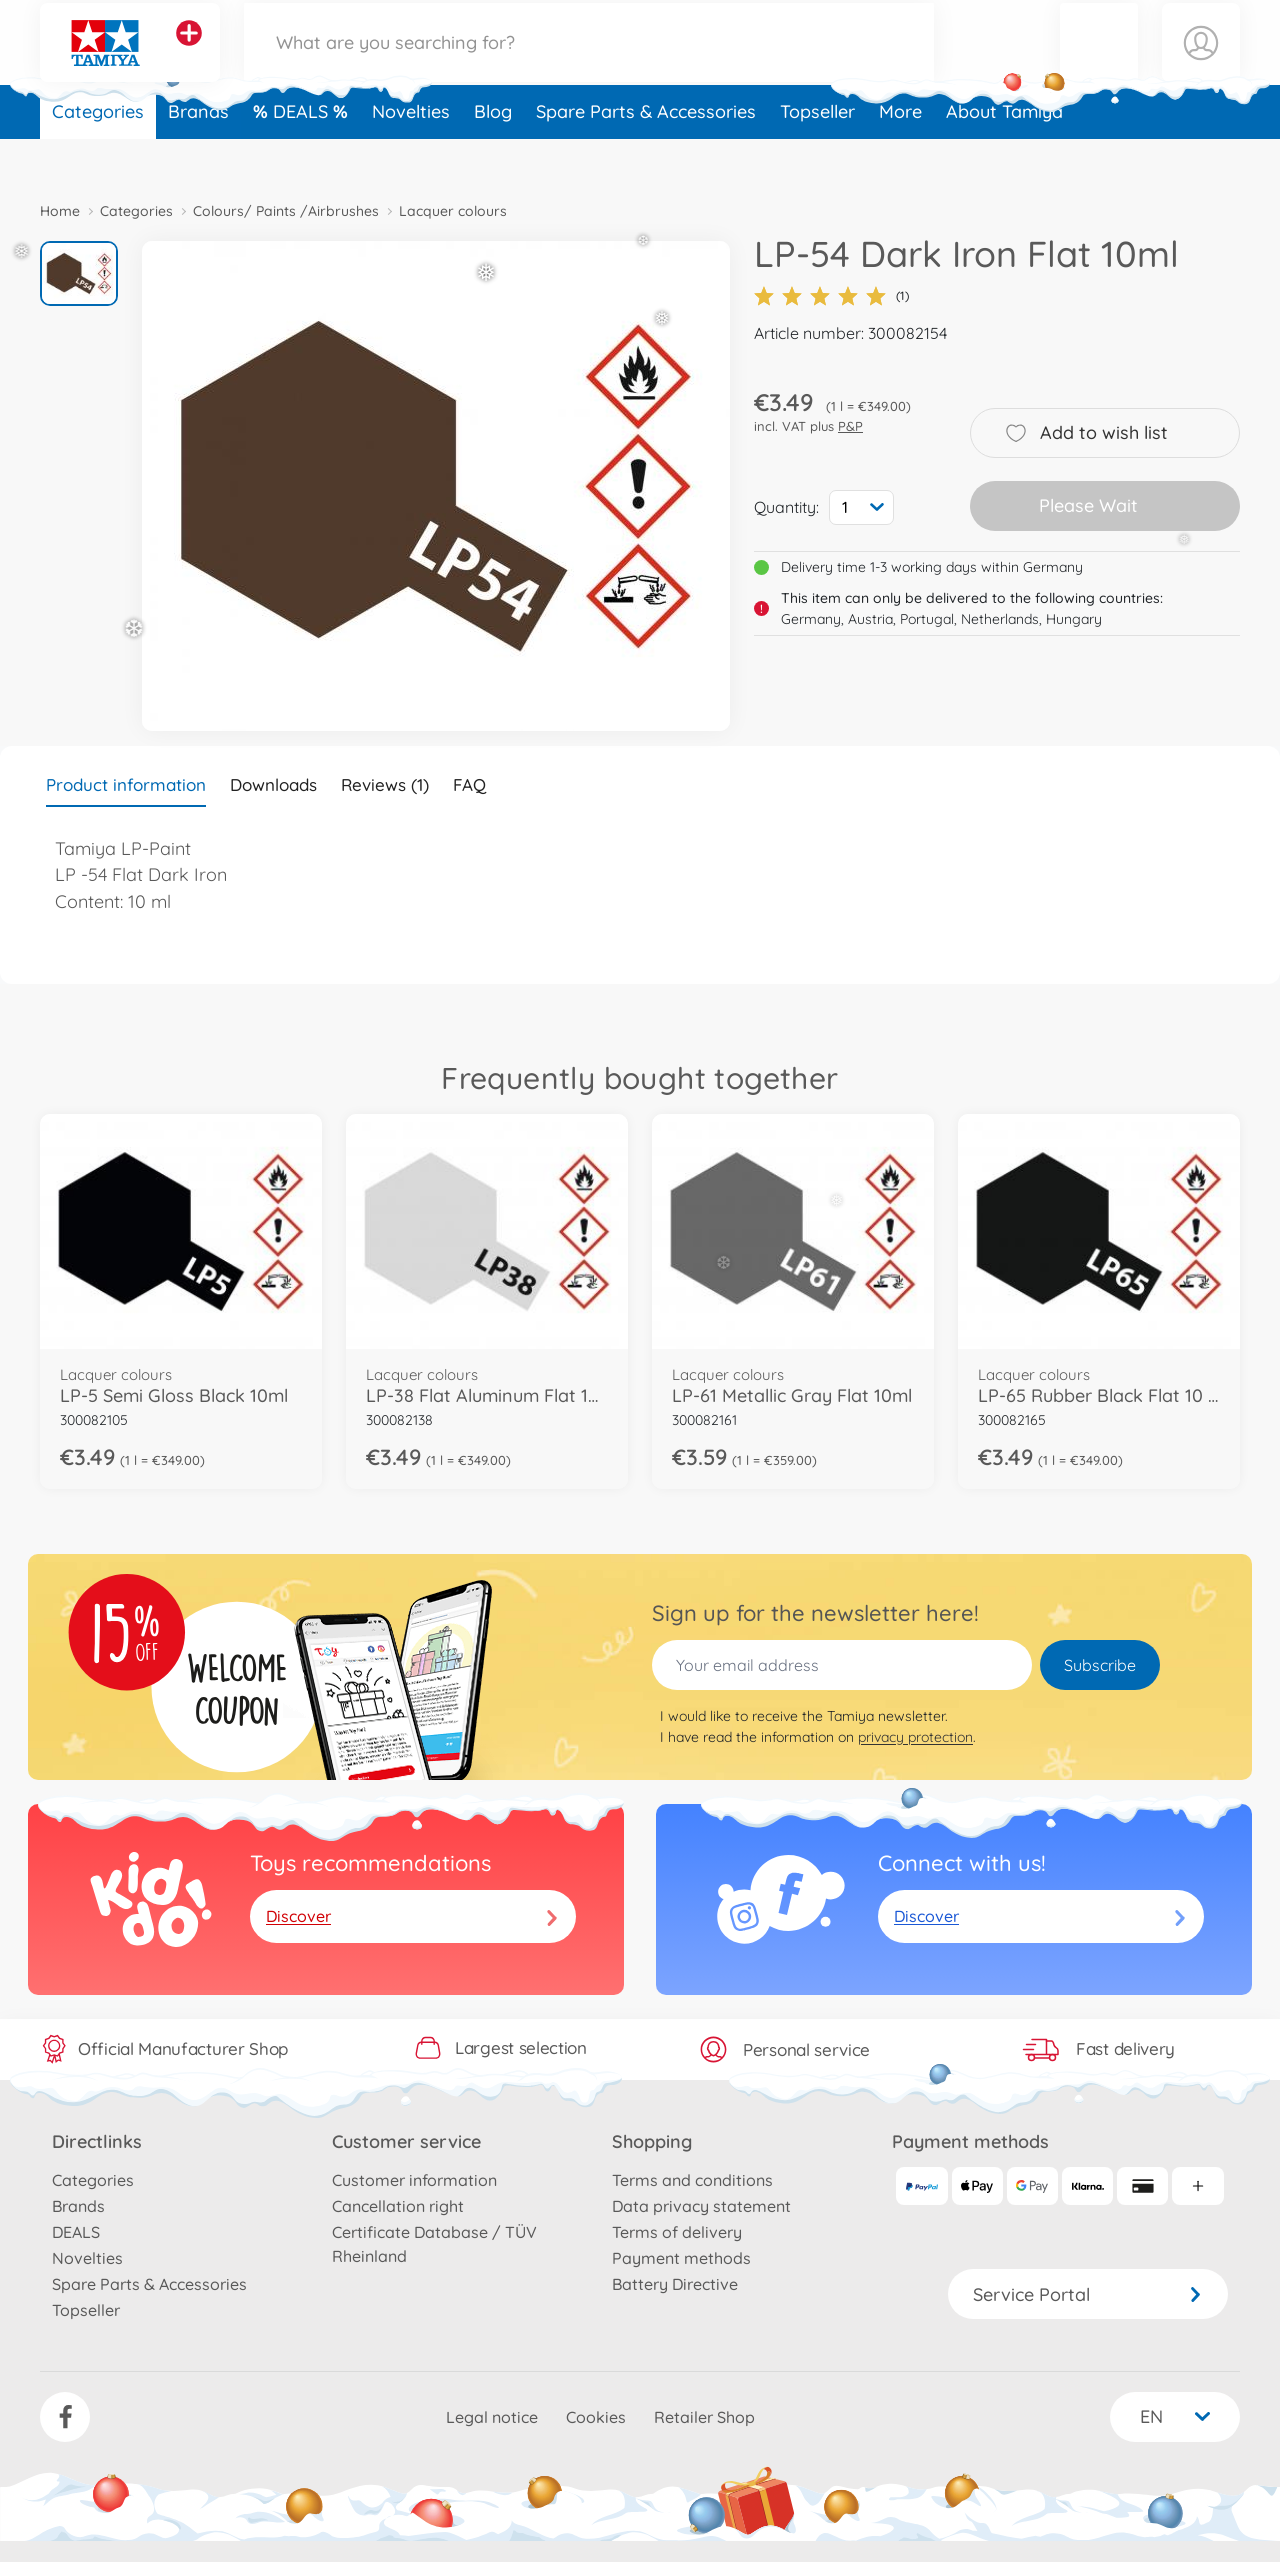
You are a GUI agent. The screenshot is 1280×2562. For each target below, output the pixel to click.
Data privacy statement (701, 2206)
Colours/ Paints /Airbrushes (286, 211)
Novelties (411, 153)
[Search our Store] (589, 63)
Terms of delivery (677, 2232)
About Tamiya (1004, 153)
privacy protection (915, 1737)
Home (60, 211)
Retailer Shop (704, 2417)
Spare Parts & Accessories (646, 153)
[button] (1099, 63)
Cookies (596, 2417)
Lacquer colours (453, 211)
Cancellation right (398, 2206)
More (900, 153)
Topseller (817, 153)
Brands (198, 153)
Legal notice (492, 2417)
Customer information (414, 2180)
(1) (831, 296)
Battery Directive (675, 2284)
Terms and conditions (692, 2180)
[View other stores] (189, 54)
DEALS (303, 153)
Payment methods (681, 2258)
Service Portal (1088, 2294)
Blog (493, 153)
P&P (850, 426)
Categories (98, 153)
